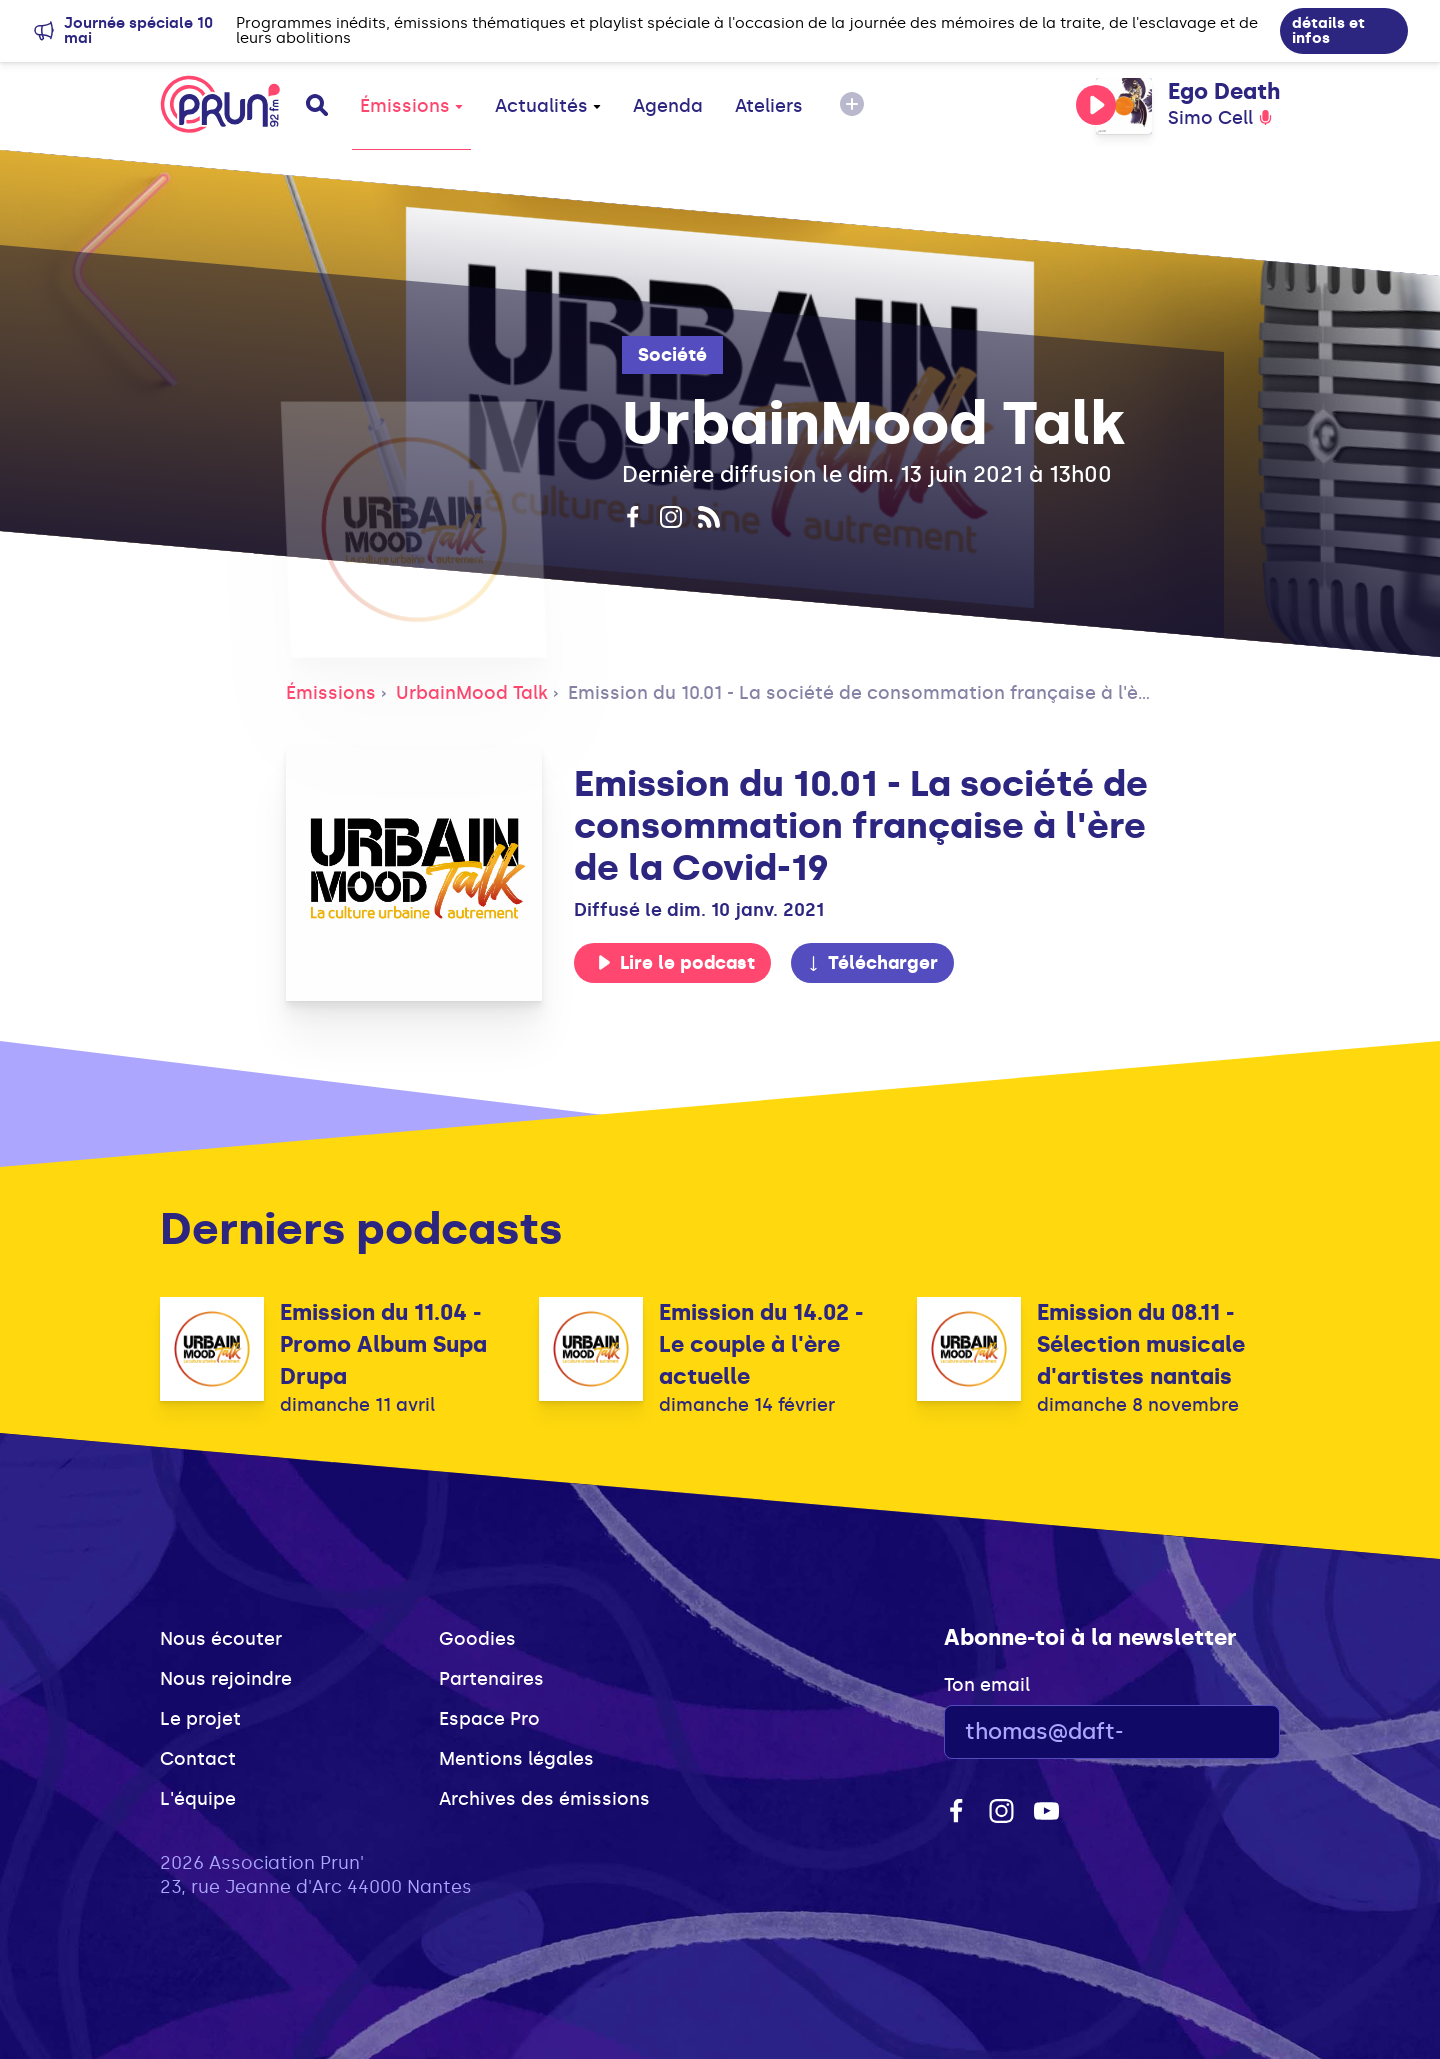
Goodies (477, 1639)
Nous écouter (221, 1639)
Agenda (668, 106)
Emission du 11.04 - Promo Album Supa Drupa (383, 1344)
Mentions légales (516, 1759)
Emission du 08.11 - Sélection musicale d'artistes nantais (1141, 1344)
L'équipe (198, 1799)
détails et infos (1328, 30)
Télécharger (872, 963)
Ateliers (769, 106)
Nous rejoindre (226, 1679)
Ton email (987, 1685)
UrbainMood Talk (472, 693)
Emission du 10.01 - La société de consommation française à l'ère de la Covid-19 (929, 693)
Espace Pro (489, 1719)
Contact (198, 1759)
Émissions (411, 106)
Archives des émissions (544, 1799)
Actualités (548, 106)
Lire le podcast (676, 963)
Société (672, 355)
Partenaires (491, 1679)
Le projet (200, 1719)
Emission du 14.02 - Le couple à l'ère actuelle (761, 1344)
